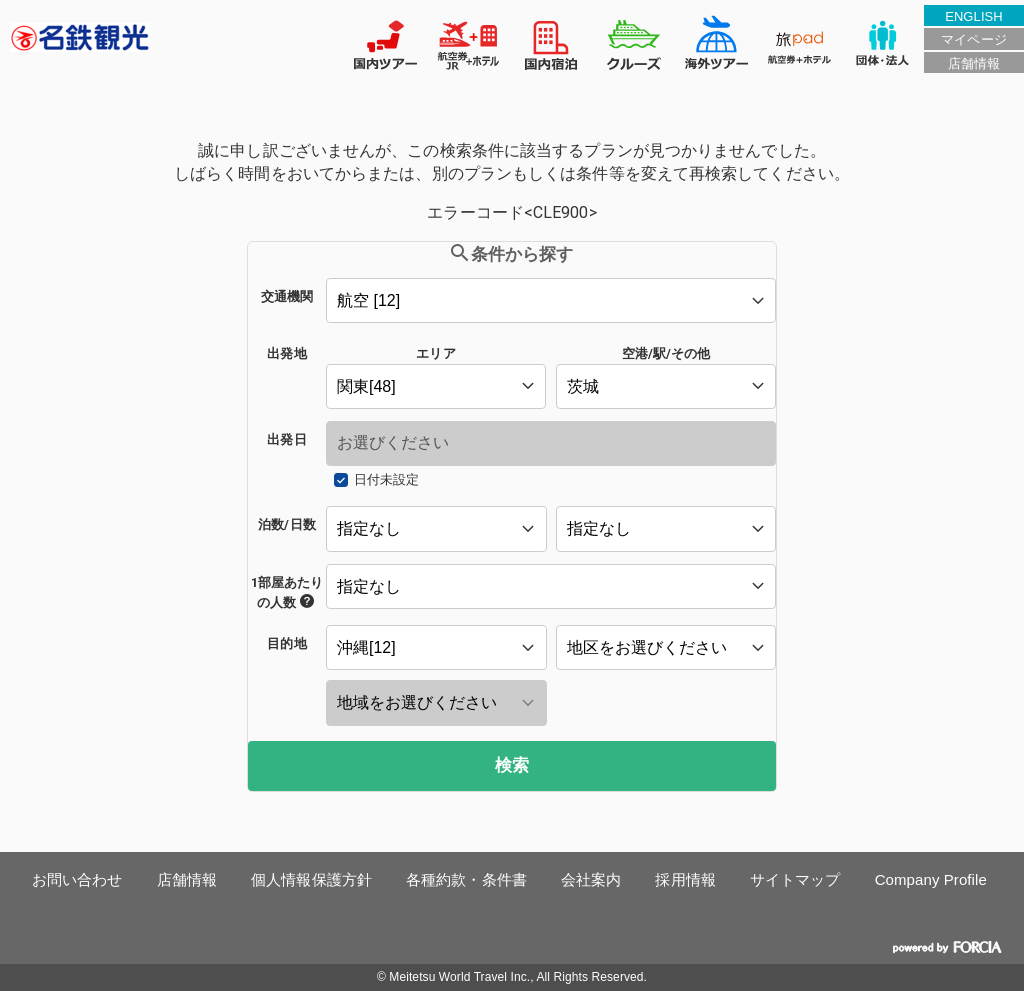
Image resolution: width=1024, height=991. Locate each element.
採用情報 (685, 879)
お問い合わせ (77, 879)
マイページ (973, 39)
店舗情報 (974, 63)
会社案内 (591, 879)
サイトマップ (795, 879)
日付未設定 (386, 479)
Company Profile (931, 879)
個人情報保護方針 (311, 879)
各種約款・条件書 (466, 879)
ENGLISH (974, 16)
